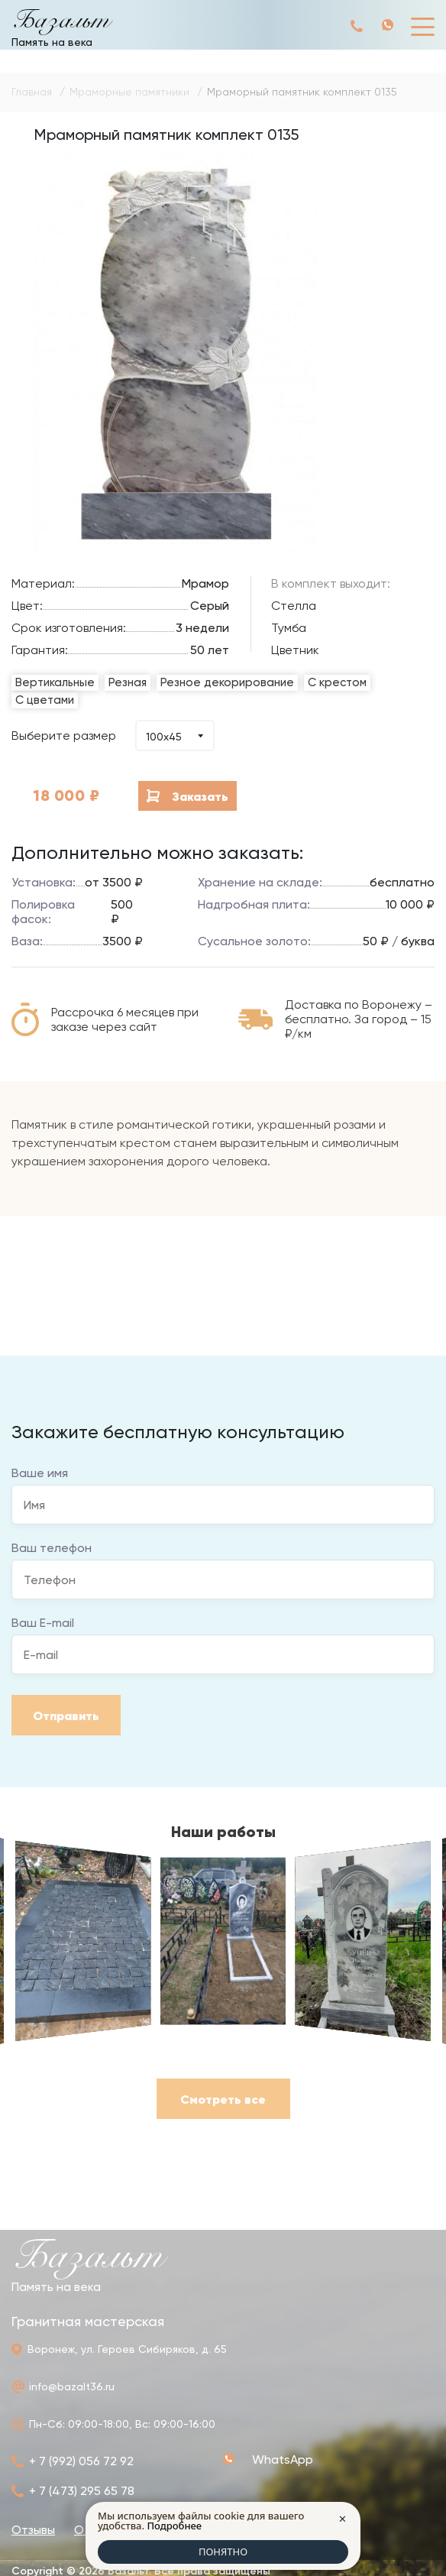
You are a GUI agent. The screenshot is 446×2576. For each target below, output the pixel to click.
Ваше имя (39, 1473)
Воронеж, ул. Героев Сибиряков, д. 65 (127, 2349)
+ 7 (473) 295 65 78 (81, 2491)
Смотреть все (223, 2099)
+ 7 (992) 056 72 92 (357, 26)
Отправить (66, 1715)
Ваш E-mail (42, 1622)
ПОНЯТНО (223, 2551)
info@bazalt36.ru (72, 2386)
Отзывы (33, 2530)
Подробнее (174, 2525)
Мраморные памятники (129, 92)
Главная (31, 92)
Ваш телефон (51, 1548)
